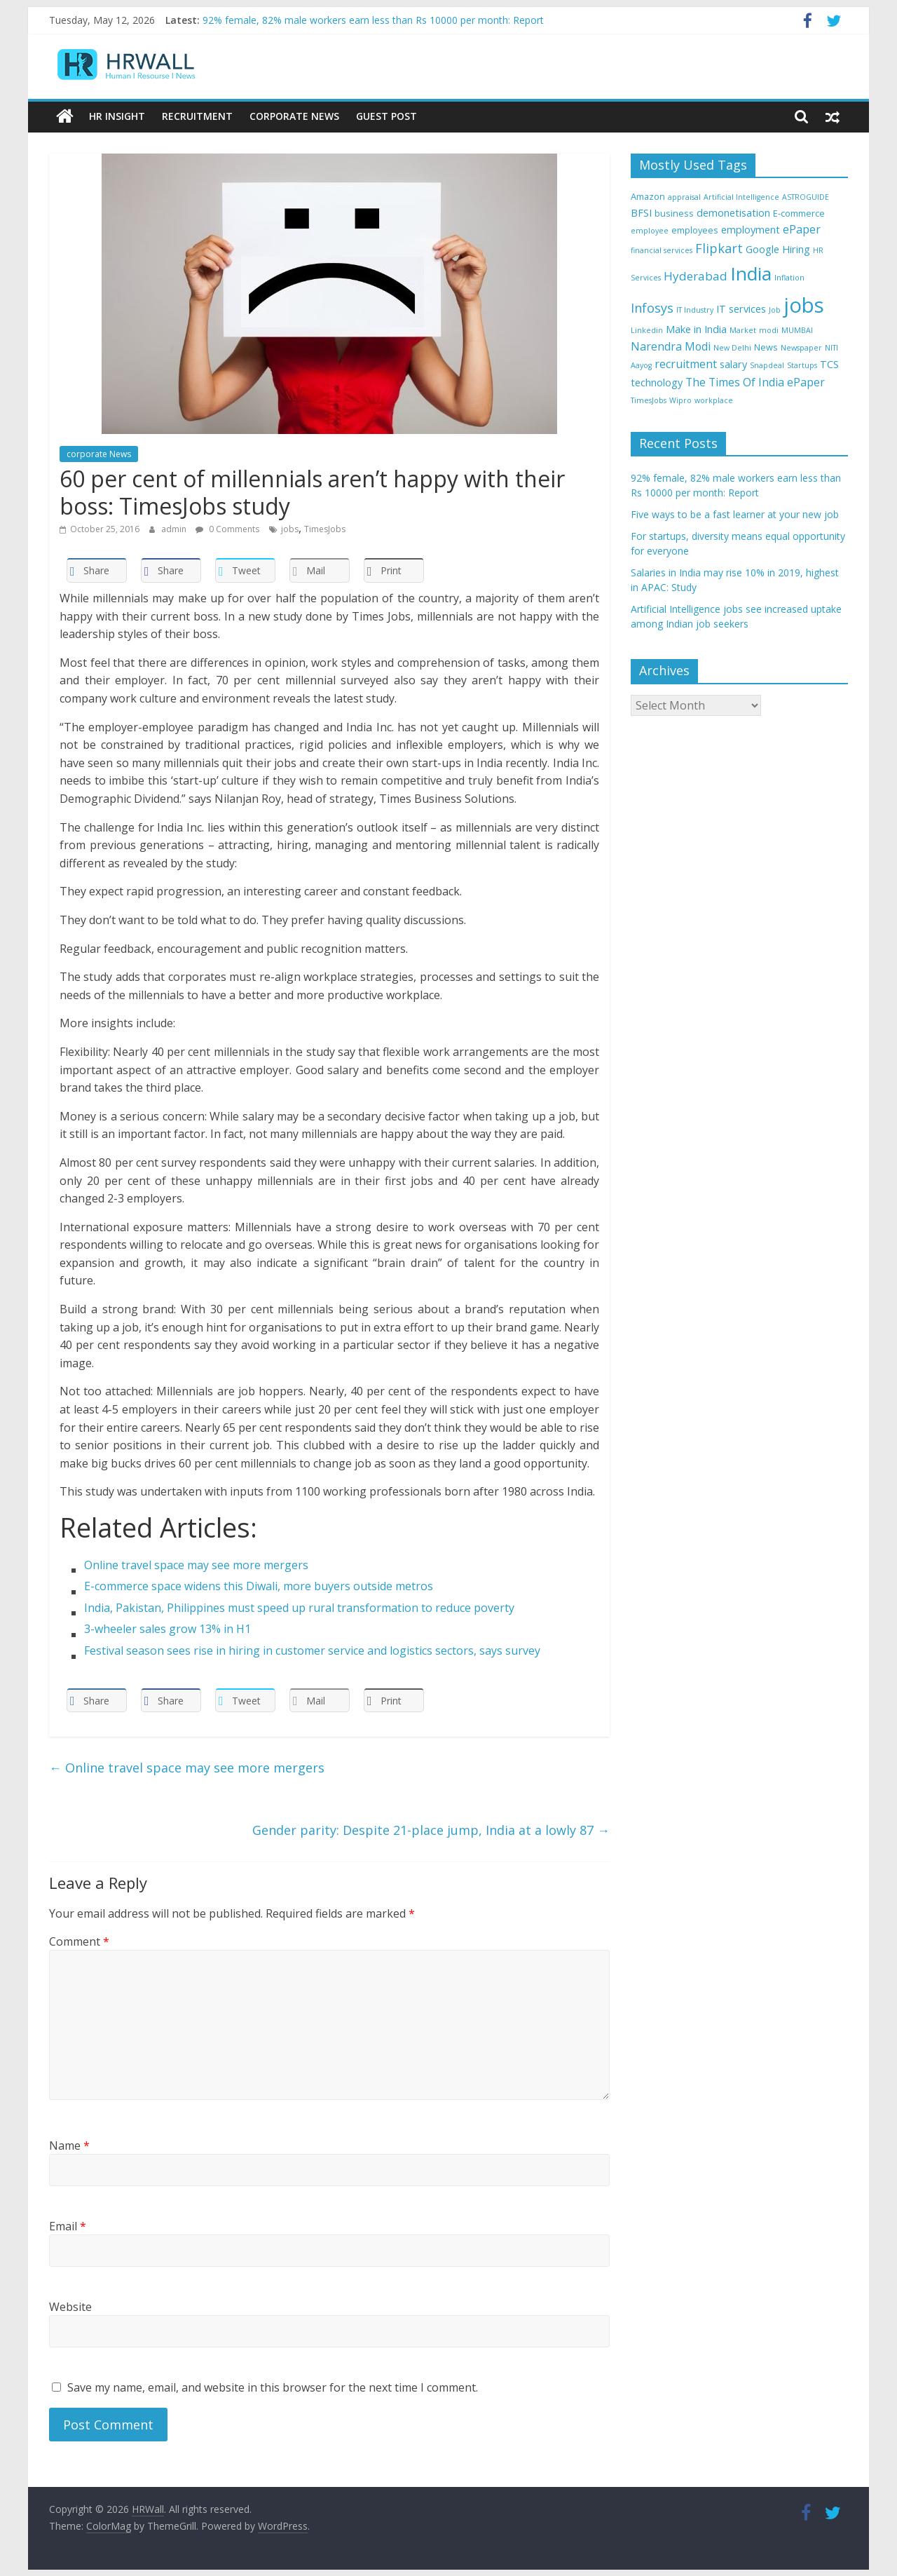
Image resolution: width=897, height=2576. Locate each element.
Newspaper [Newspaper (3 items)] (801, 347)
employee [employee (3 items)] (650, 230)
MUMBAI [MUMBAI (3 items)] (797, 330)
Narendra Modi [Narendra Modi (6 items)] (671, 345)
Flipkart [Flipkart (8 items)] (719, 248)
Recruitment (197, 116)
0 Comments (227, 528)
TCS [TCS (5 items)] (829, 364)
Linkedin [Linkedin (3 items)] (647, 330)
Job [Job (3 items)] (775, 309)
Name (69, 2145)
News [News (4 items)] (766, 346)
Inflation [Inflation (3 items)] (789, 278)
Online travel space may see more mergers (186, 1766)
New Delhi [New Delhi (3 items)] (732, 347)
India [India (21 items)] (751, 273)
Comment (79, 1941)
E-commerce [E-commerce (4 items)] (799, 212)
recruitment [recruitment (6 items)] (686, 364)
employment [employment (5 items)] (750, 229)
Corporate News (294, 116)
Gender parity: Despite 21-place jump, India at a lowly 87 (431, 1829)
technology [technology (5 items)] (657, 381)
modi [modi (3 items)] (769, 330)
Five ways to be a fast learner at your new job (735, 514)
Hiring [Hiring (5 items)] (796, 249)
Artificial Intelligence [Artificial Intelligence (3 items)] (741, 196)
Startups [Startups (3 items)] (802, 365)
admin (175, 528)
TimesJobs (324, 528)
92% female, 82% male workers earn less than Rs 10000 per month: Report (373, 20)
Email (67, 2225)
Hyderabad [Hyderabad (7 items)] (695, 276)
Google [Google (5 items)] (762, 249)
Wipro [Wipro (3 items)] (680, 400)
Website (70, 2306)
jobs (290, 528)
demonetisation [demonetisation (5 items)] (733, 212)
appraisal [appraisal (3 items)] (684, 196)
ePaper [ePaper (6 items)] (802, 228)
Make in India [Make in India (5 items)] (696, 329)
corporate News (99, 453)
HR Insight (117, 116)
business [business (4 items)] (674, 212)
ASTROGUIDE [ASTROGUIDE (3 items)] (805, 196)
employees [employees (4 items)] (694, 229)
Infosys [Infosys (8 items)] (652, 307)
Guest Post (386, 116)
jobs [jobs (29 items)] (803, 304)
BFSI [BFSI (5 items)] (641, 212)
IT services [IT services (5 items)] (741, 308)
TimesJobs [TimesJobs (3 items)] (648, 400)
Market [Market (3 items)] (743, 330)
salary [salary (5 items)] (733, 364)
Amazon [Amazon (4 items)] (648, 195)
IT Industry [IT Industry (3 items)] (694, 309)
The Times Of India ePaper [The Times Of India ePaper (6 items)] (755, 381)
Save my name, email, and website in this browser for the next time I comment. (272, 2386)
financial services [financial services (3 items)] (661, 250)
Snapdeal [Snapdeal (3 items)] (767, 365)
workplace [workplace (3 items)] (713, 400)
